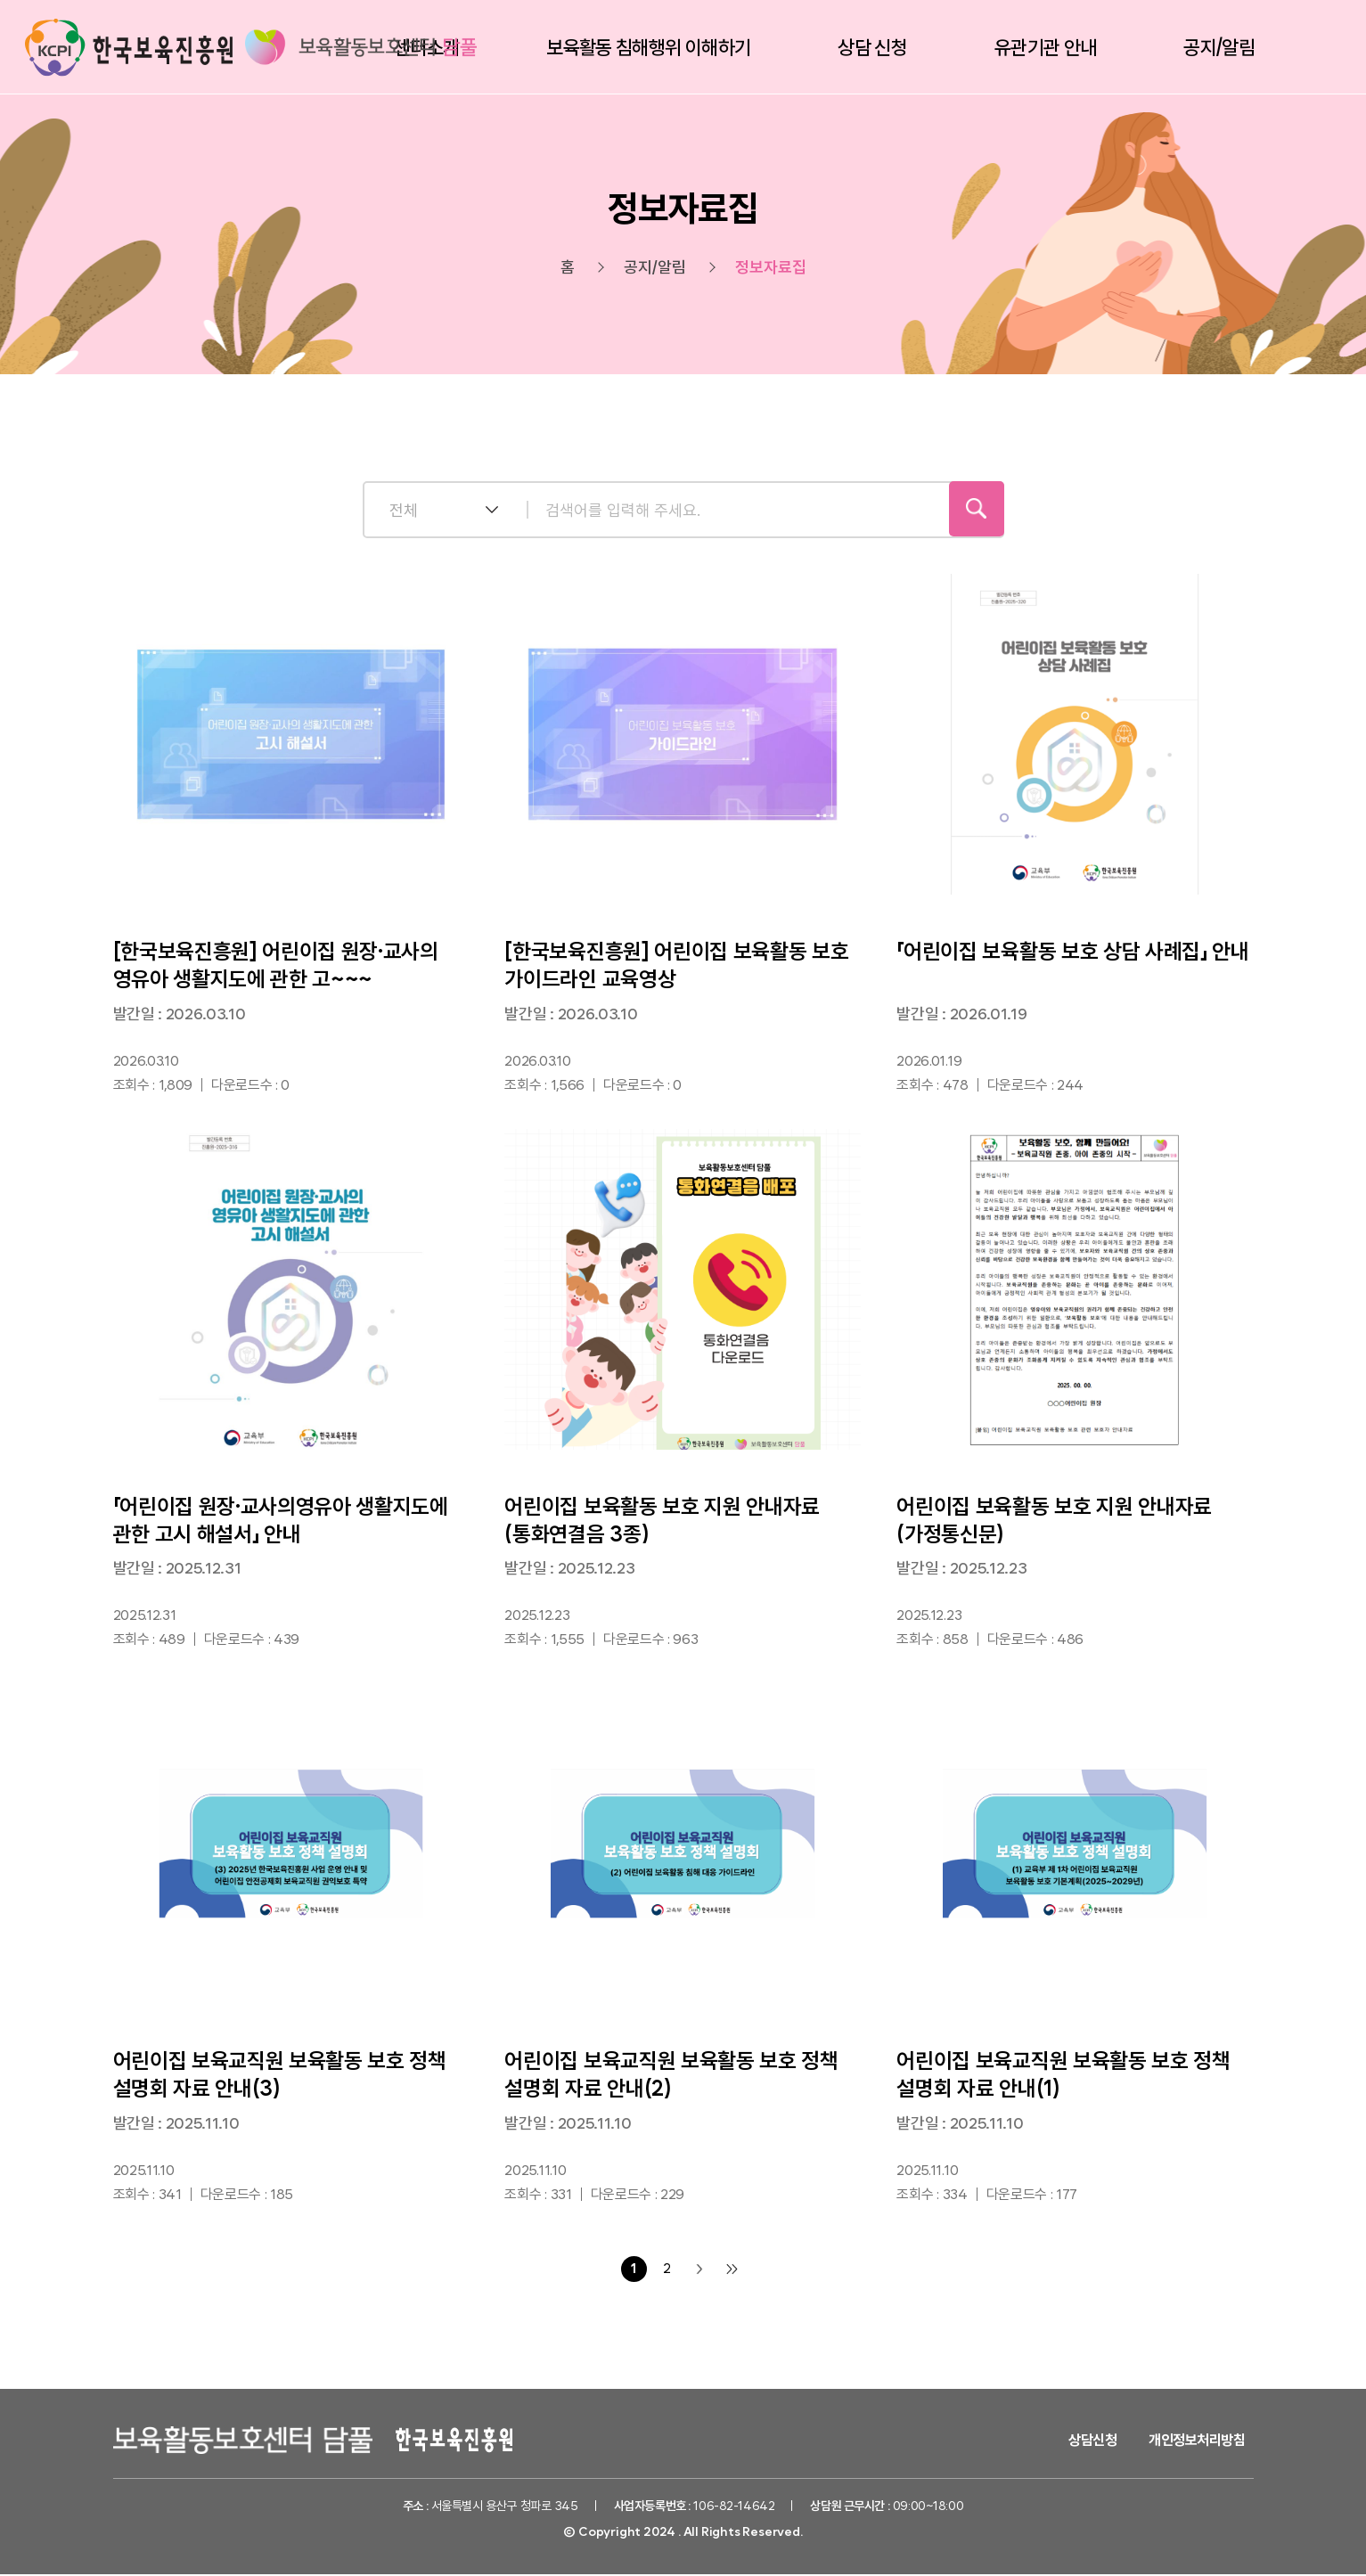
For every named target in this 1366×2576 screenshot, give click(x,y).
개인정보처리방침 (1197, 2441)
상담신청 (1092, 2441)
